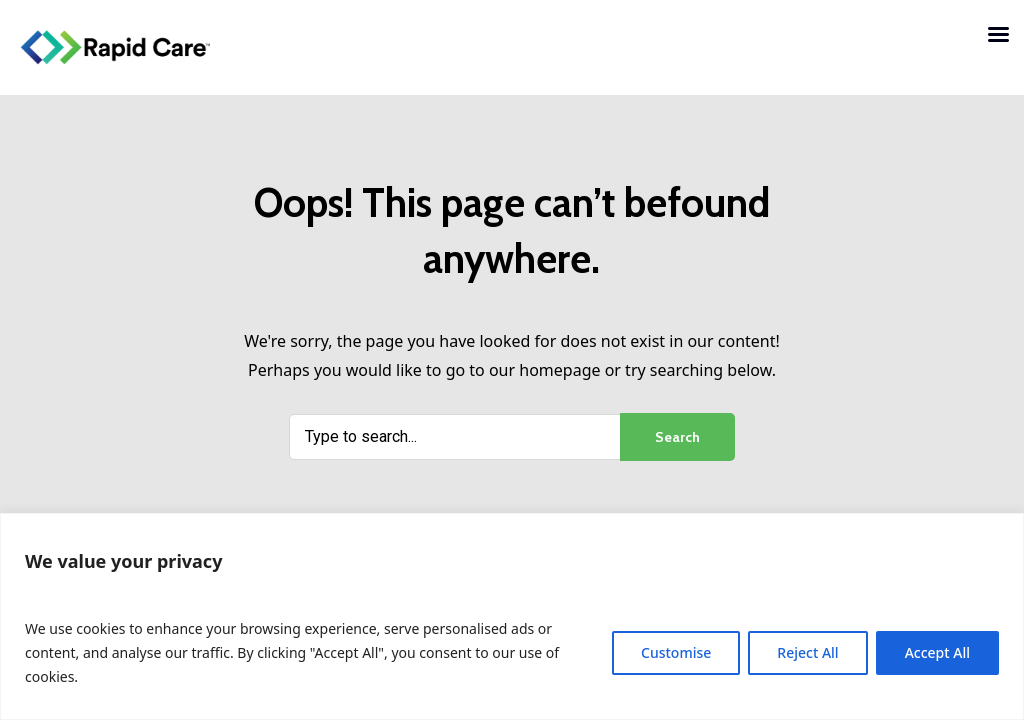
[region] (512, 616)
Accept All (937, 652)
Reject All (807, 652)
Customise (676, 652)
